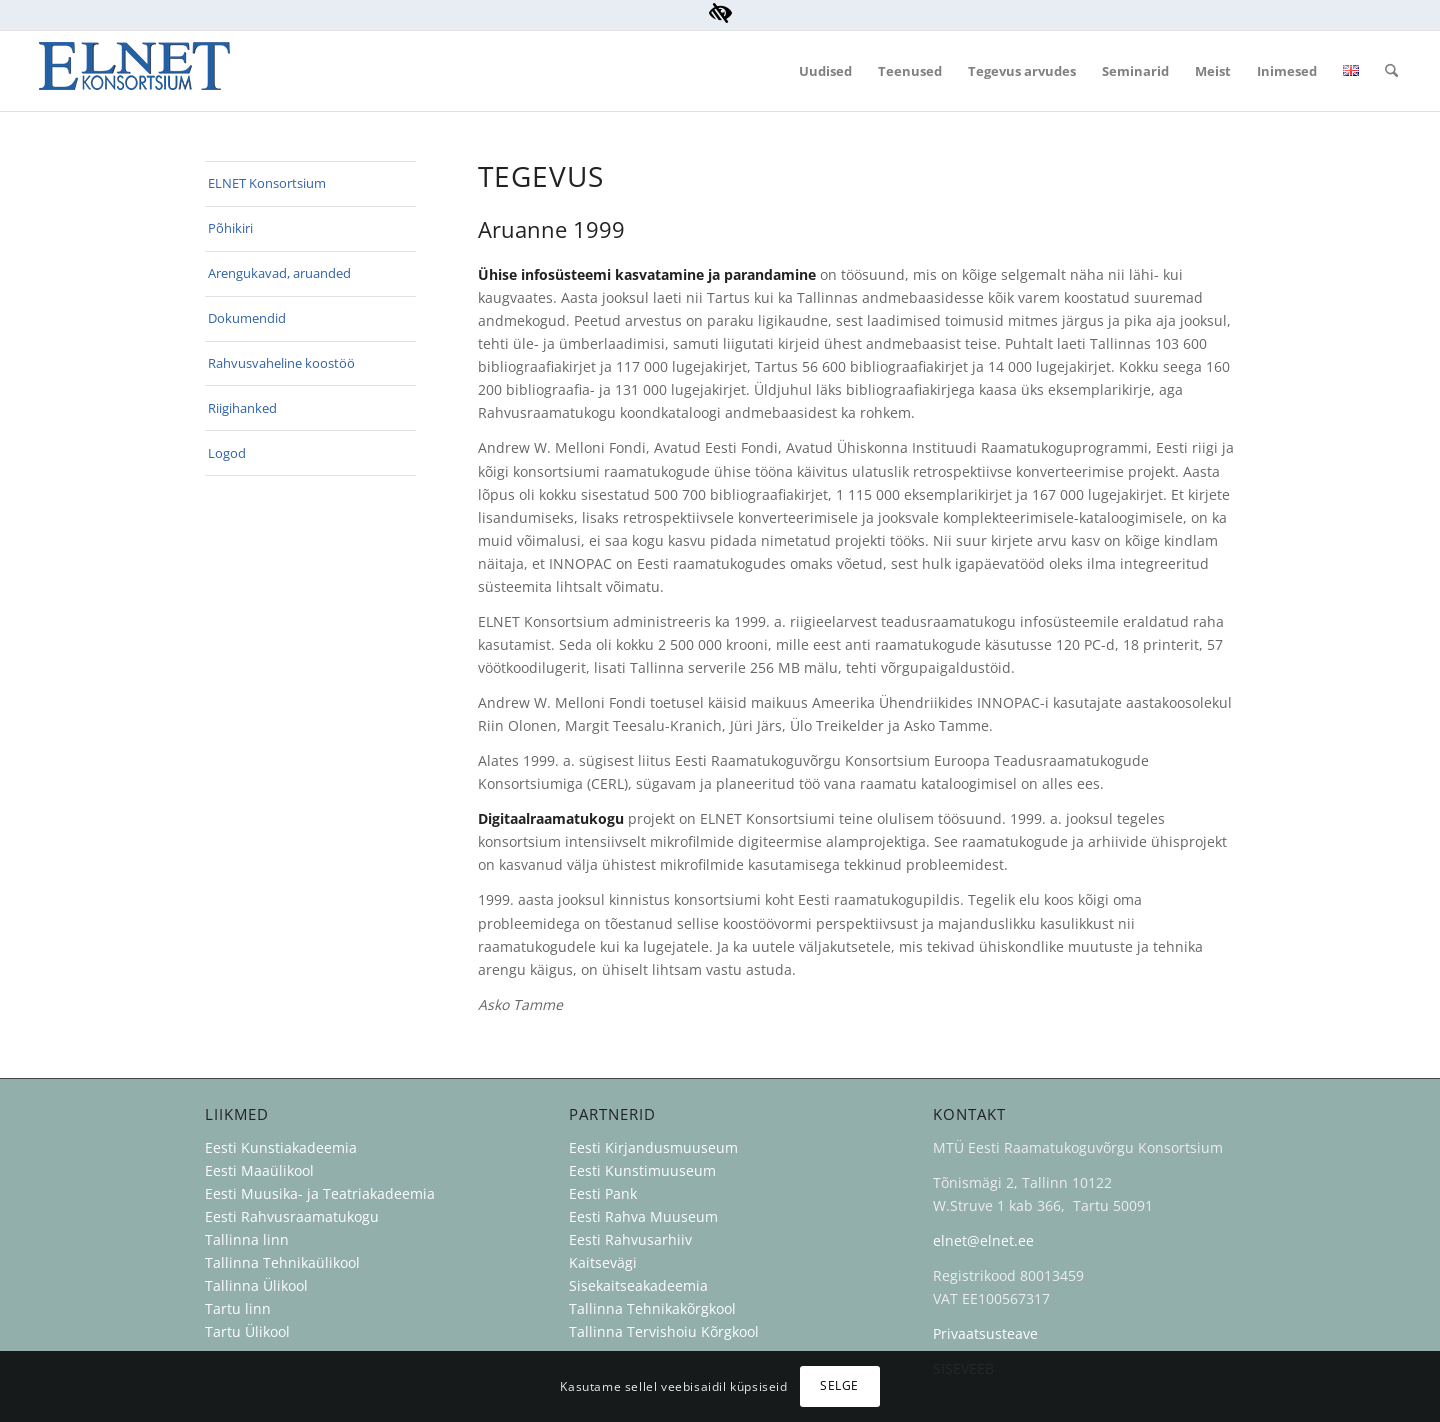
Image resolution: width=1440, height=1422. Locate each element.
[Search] (1391, 71)
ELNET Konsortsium (267, 183)
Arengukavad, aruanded (279, 273)
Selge (839, 1385)
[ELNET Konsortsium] (134, 71)
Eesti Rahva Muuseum (643, 1216)
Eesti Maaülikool (259, 1170)
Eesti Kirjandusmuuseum (653, 1147)
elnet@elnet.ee (983, 1240)
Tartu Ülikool (247, 1331)
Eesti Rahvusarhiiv (632, 1239)
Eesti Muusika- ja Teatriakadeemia (320, 1193)
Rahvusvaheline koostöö (281, 363)
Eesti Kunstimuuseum (642, 1170)
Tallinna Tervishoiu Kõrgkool (664, 1331)
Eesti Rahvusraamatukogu (292, 1216)
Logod (227, 453)
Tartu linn (238, 1308)
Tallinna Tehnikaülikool (282, 1262)
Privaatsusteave (985, 1333)
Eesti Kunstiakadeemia (281, 1147)
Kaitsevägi (603, 1262)
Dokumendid (247, 318)
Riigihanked (242, 408)
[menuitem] (825, 71)
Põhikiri (230, 228)
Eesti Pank (603, 1193)
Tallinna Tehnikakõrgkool (652, 1308)
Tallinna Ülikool (256, 1285)
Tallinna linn (247, 1239)
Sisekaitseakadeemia (638, 1285)
